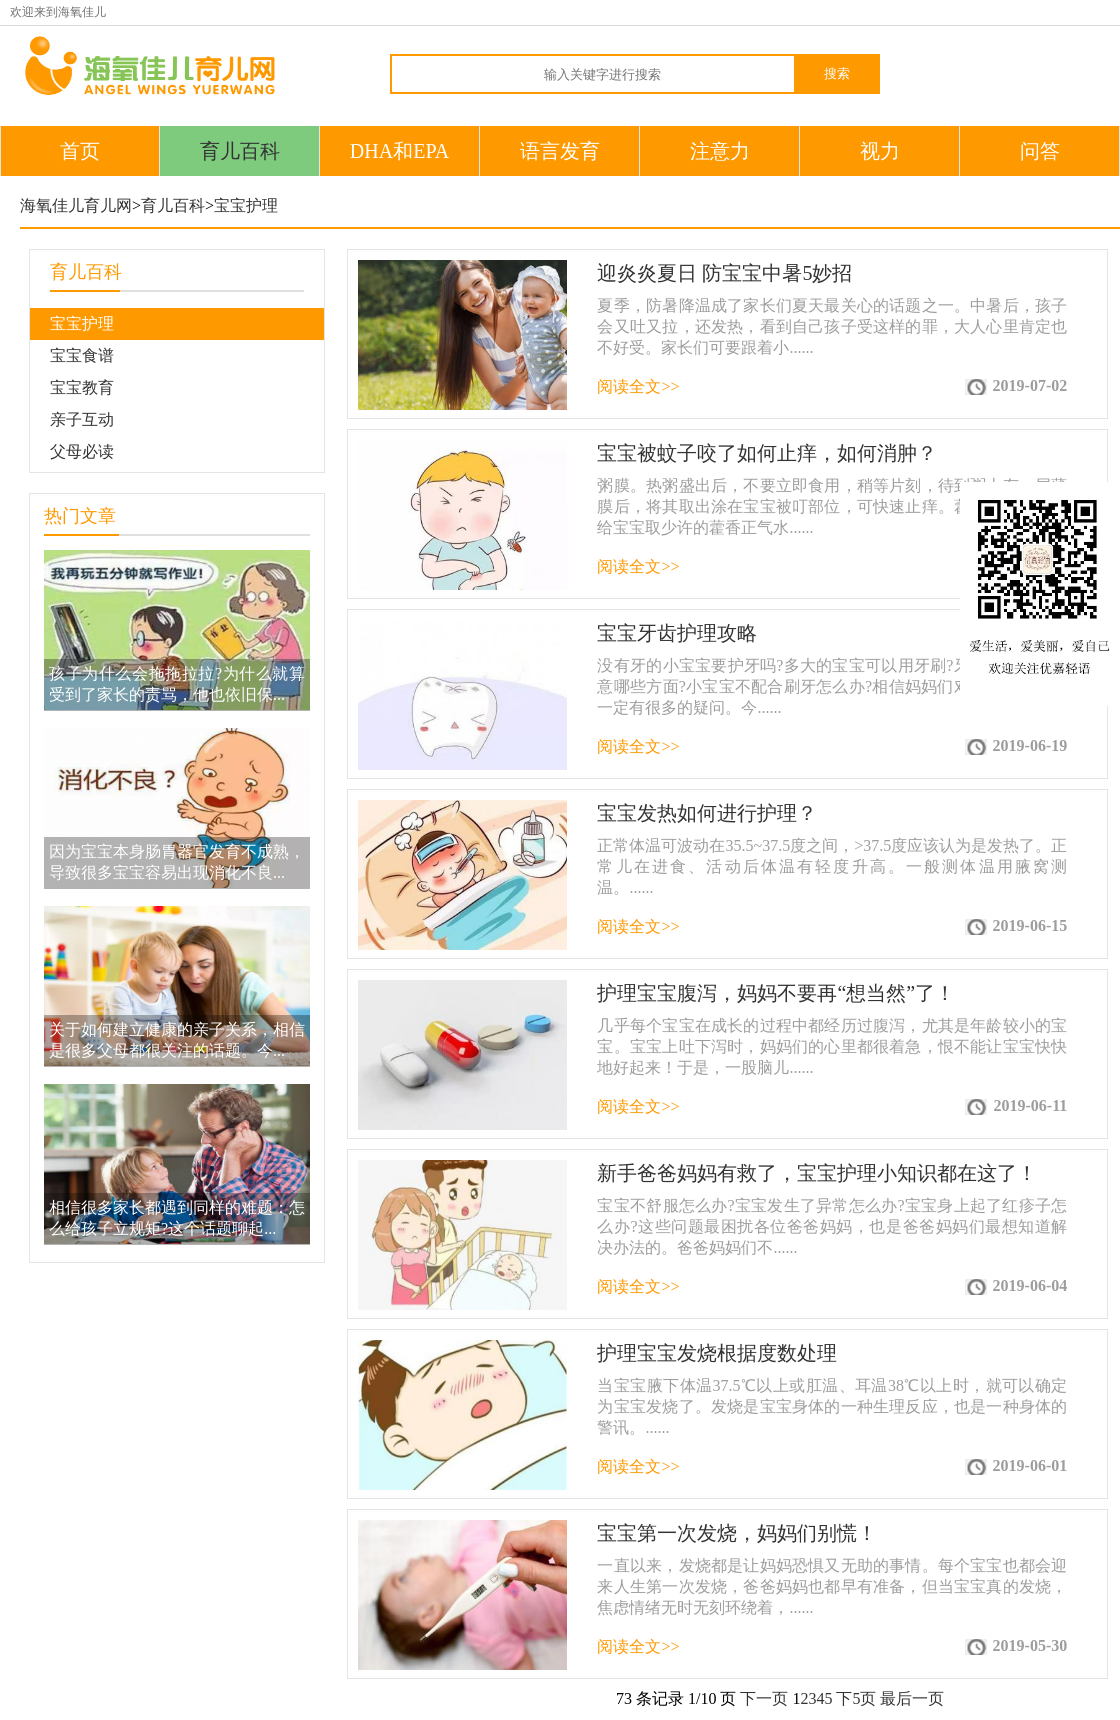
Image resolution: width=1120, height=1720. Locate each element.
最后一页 (912, 1698)
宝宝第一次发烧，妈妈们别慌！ (737, 1533)
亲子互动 (82, 419)
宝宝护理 (246, 205)
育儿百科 (240, 151)
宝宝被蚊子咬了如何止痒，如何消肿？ (767, 453)
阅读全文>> (638, 386)
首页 (80, 151)
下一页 (764, 1698)
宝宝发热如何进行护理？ (707, 813)
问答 (1040, 151)
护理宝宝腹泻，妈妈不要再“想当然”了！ (776, 993)
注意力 (720, 151)
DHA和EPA (399, 151)
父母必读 (82, 451)
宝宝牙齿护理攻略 (677, 633)
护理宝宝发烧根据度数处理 (717, 1353)
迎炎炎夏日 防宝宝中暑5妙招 (724, 273)
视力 (880, 151)
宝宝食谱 (82, 355)
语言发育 (560, 151)
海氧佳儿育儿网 (76, 205)
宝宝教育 (82, 387)
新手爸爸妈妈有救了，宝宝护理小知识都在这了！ (817, 1173)
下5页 (856, 1698)
